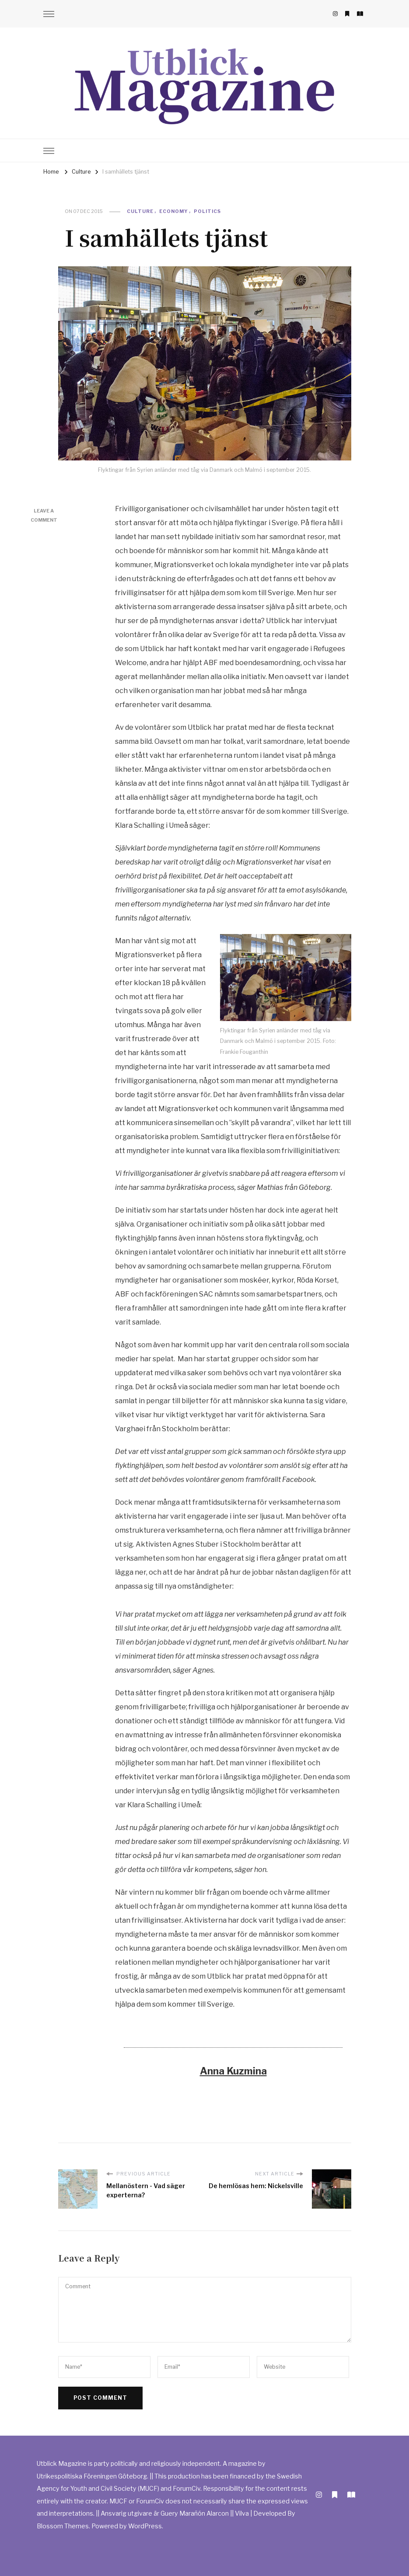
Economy (173, 211)
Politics (207, 211)
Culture (140, 211)
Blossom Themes (63, 2526)
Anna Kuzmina (232, 2071)
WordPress (145, 2526)
